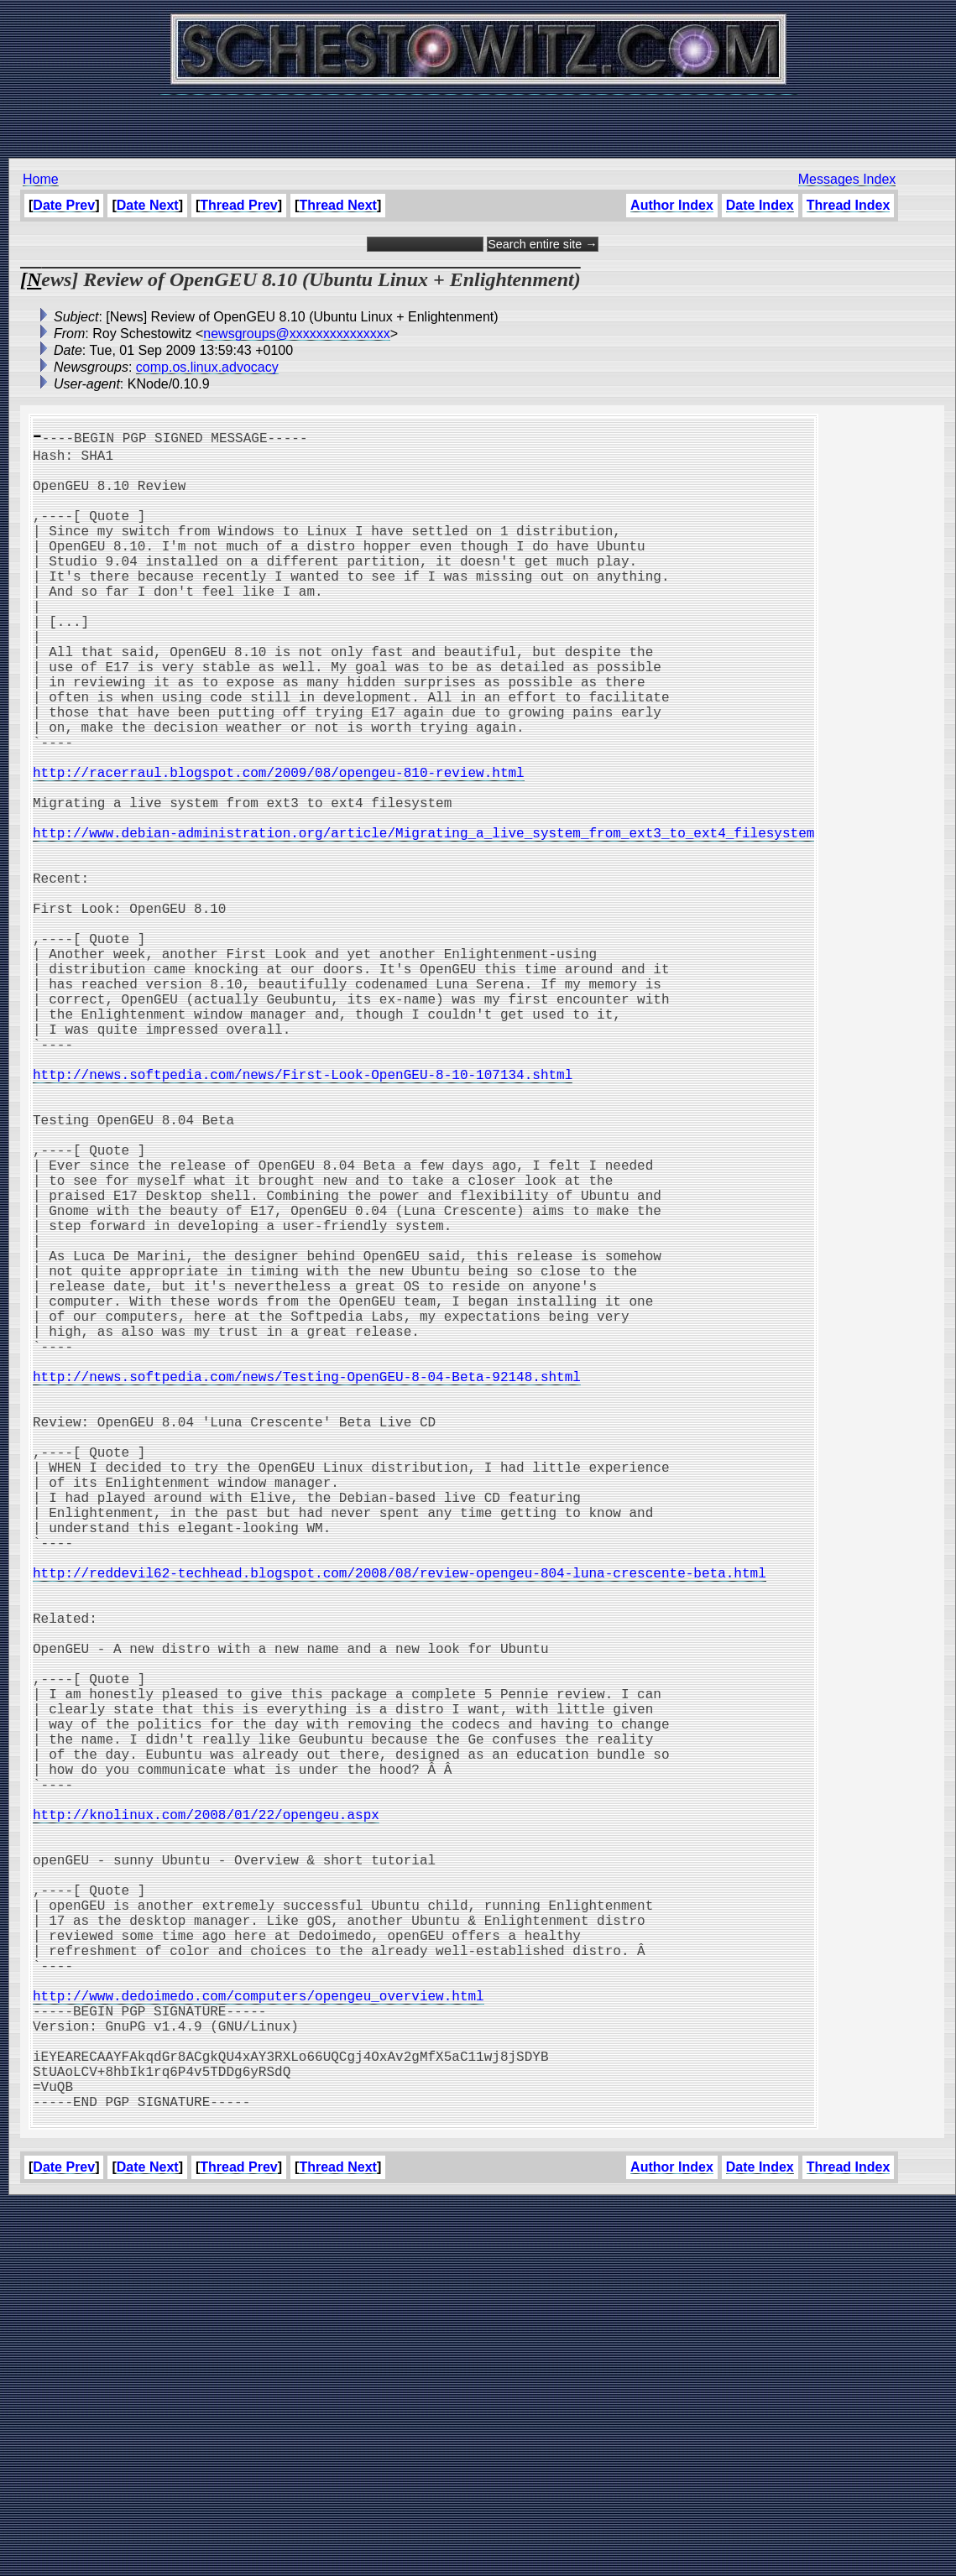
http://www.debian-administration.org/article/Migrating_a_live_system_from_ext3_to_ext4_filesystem (423, 919)
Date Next (148, 205)
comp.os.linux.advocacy (207, 367)
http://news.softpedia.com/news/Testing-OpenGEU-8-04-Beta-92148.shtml (307, 1584)
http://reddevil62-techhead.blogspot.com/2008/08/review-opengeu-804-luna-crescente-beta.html (399, 1824)
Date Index (760, 205)
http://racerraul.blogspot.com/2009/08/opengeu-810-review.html (279, 846)
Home (41, 179)
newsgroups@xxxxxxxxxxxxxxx (296, 333)
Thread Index (849, 205)
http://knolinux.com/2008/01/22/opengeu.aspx (206, 2119)
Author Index (671, 205)
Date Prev (64, 205)
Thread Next (337, 205)
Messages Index (847, 179)
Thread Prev (238, 205)
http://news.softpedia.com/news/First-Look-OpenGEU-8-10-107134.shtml (302, 1215)
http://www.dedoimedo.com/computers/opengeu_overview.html (258, 2341)
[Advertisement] (478, 117)
